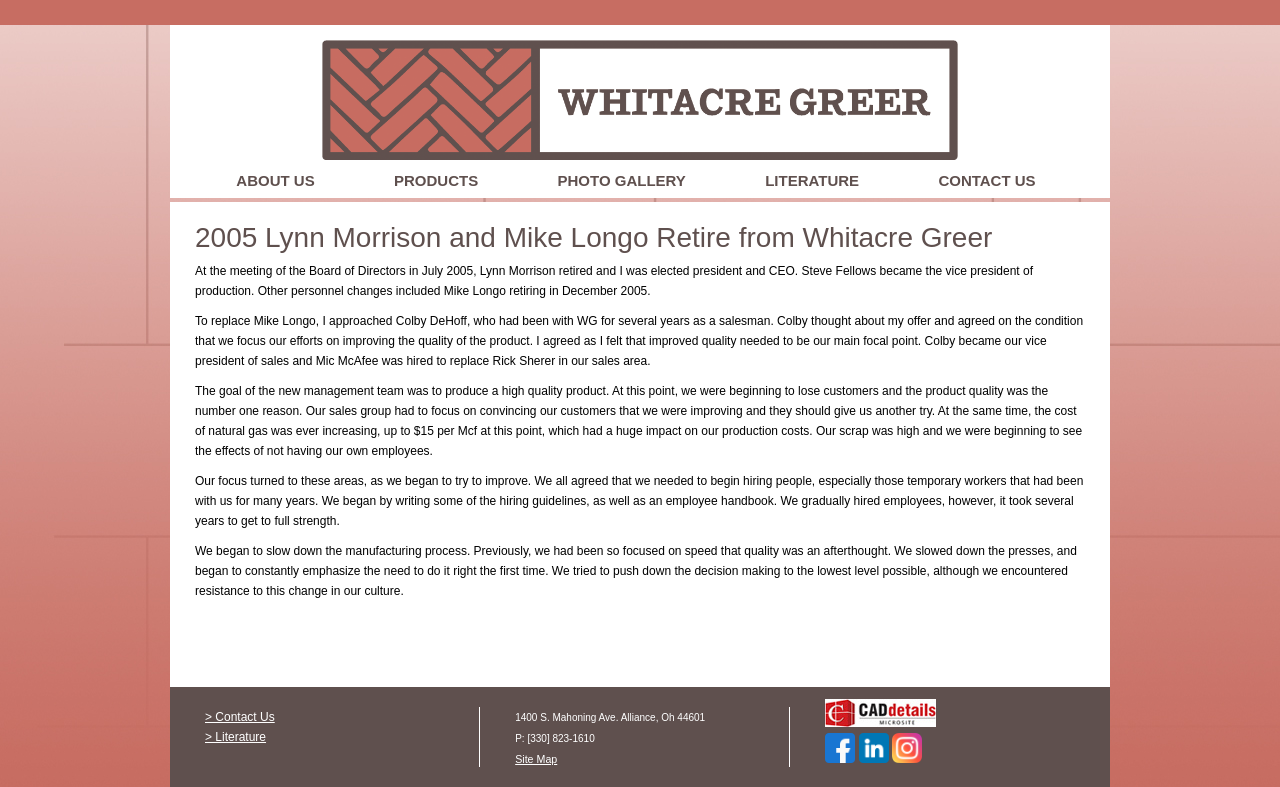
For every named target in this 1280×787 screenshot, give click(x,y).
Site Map (536, 759)
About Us (275, 180)
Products (436, 180)
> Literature (235, 737)
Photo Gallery (622, 180)
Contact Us (986, 180)
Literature (812, 180)
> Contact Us (240, 717)
